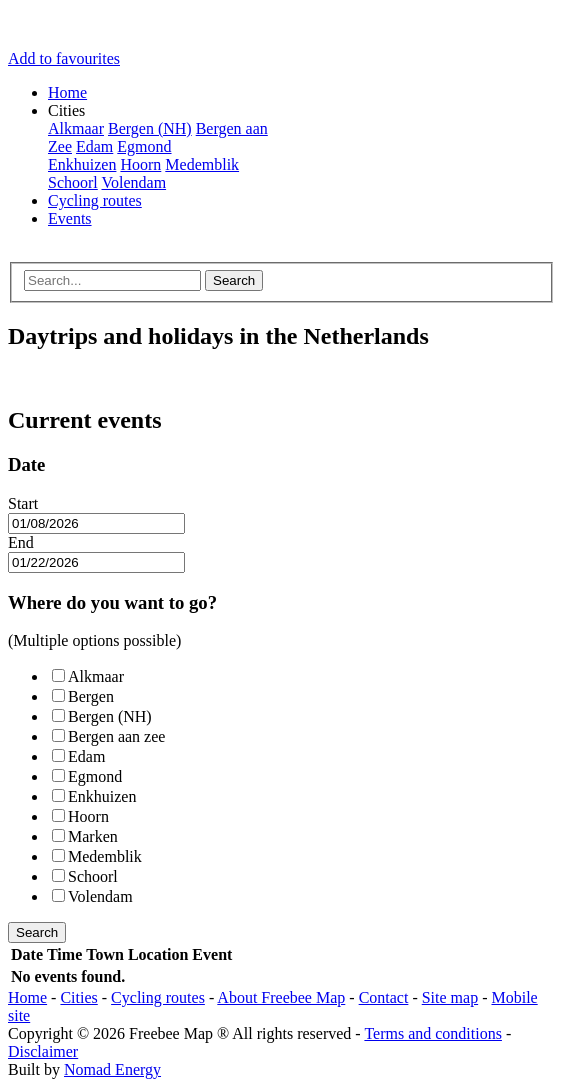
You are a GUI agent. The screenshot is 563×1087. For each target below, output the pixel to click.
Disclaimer (43, 1051)
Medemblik (202, 164)
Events (70, 218)
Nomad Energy (112, 1069)
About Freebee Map (281, 997)
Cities (78, 997)
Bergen (83, 696)
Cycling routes (95, 200)
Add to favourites (64, 58)
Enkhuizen (82, 164)
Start (23, 503)
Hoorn (140, 164)
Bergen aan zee (108, 736)
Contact (384, 997)
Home (67, 92)
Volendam (134, 182)
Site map (450, 997)
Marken (85, 836)
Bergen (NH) (150, 128)
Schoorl (73, 182)
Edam (94, 146)
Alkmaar (76, 128)
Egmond (144, 146)
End (21, 542)
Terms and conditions (433, 1033)
